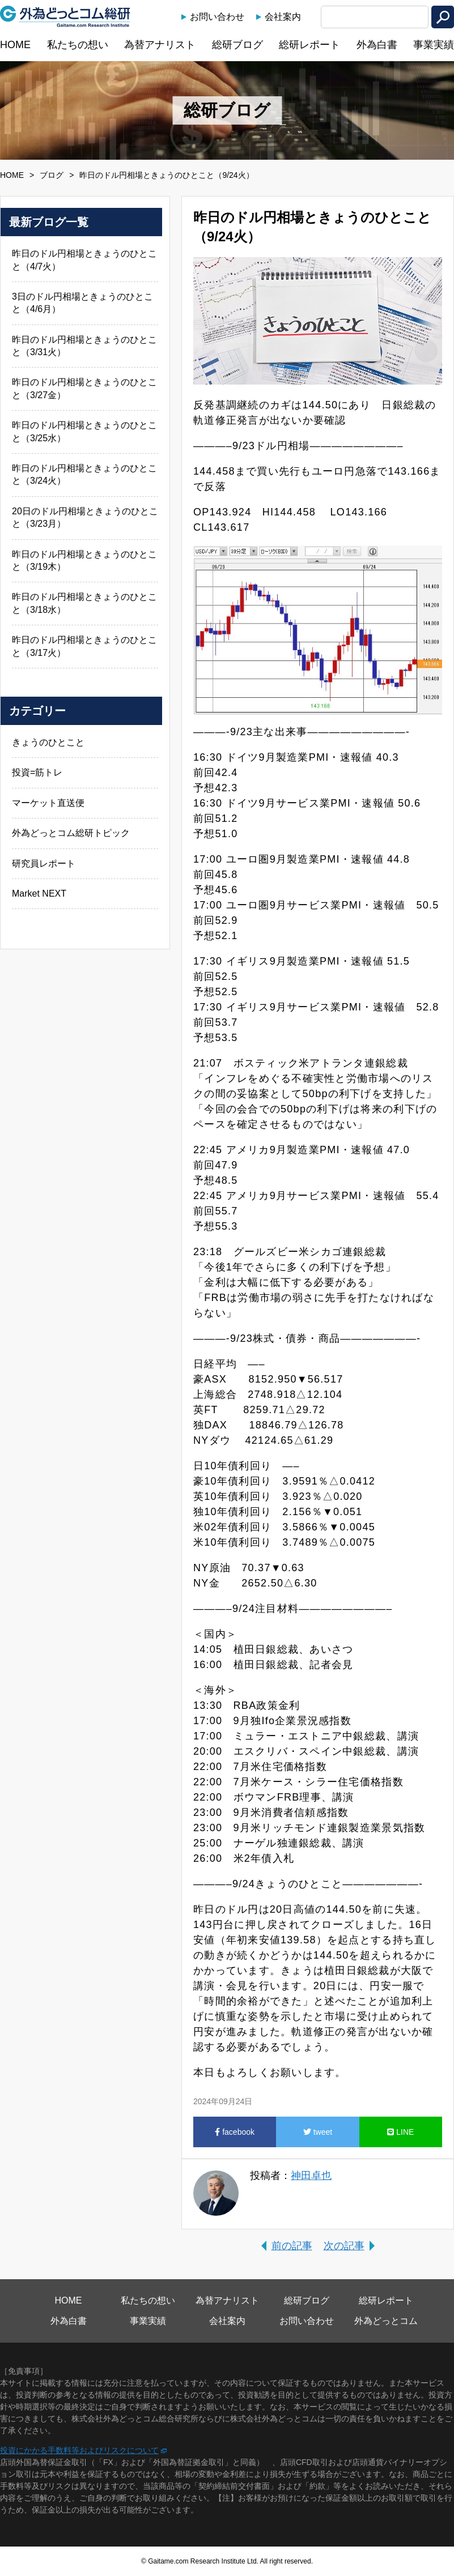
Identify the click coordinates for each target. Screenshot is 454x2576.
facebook (234, 2131)
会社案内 (283, 17)
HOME (15, 44)
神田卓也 (311, 2175)
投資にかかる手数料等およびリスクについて (79, 2450)
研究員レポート (43, 863)
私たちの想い (77, 44)
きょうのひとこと (48, 742)
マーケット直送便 (48, 803)
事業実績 (433, 44)
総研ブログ (237, 44)
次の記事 (344, 2246)
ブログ (51, 175)
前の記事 (291, 2246)
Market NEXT (39, 893)
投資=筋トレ (37, 772)
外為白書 (377, 44)
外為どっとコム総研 (65, 16)
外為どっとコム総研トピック (71, 833)
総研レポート (309, 44)
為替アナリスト (160, 44)
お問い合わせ (217, 17)
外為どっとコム (386, 2321)
